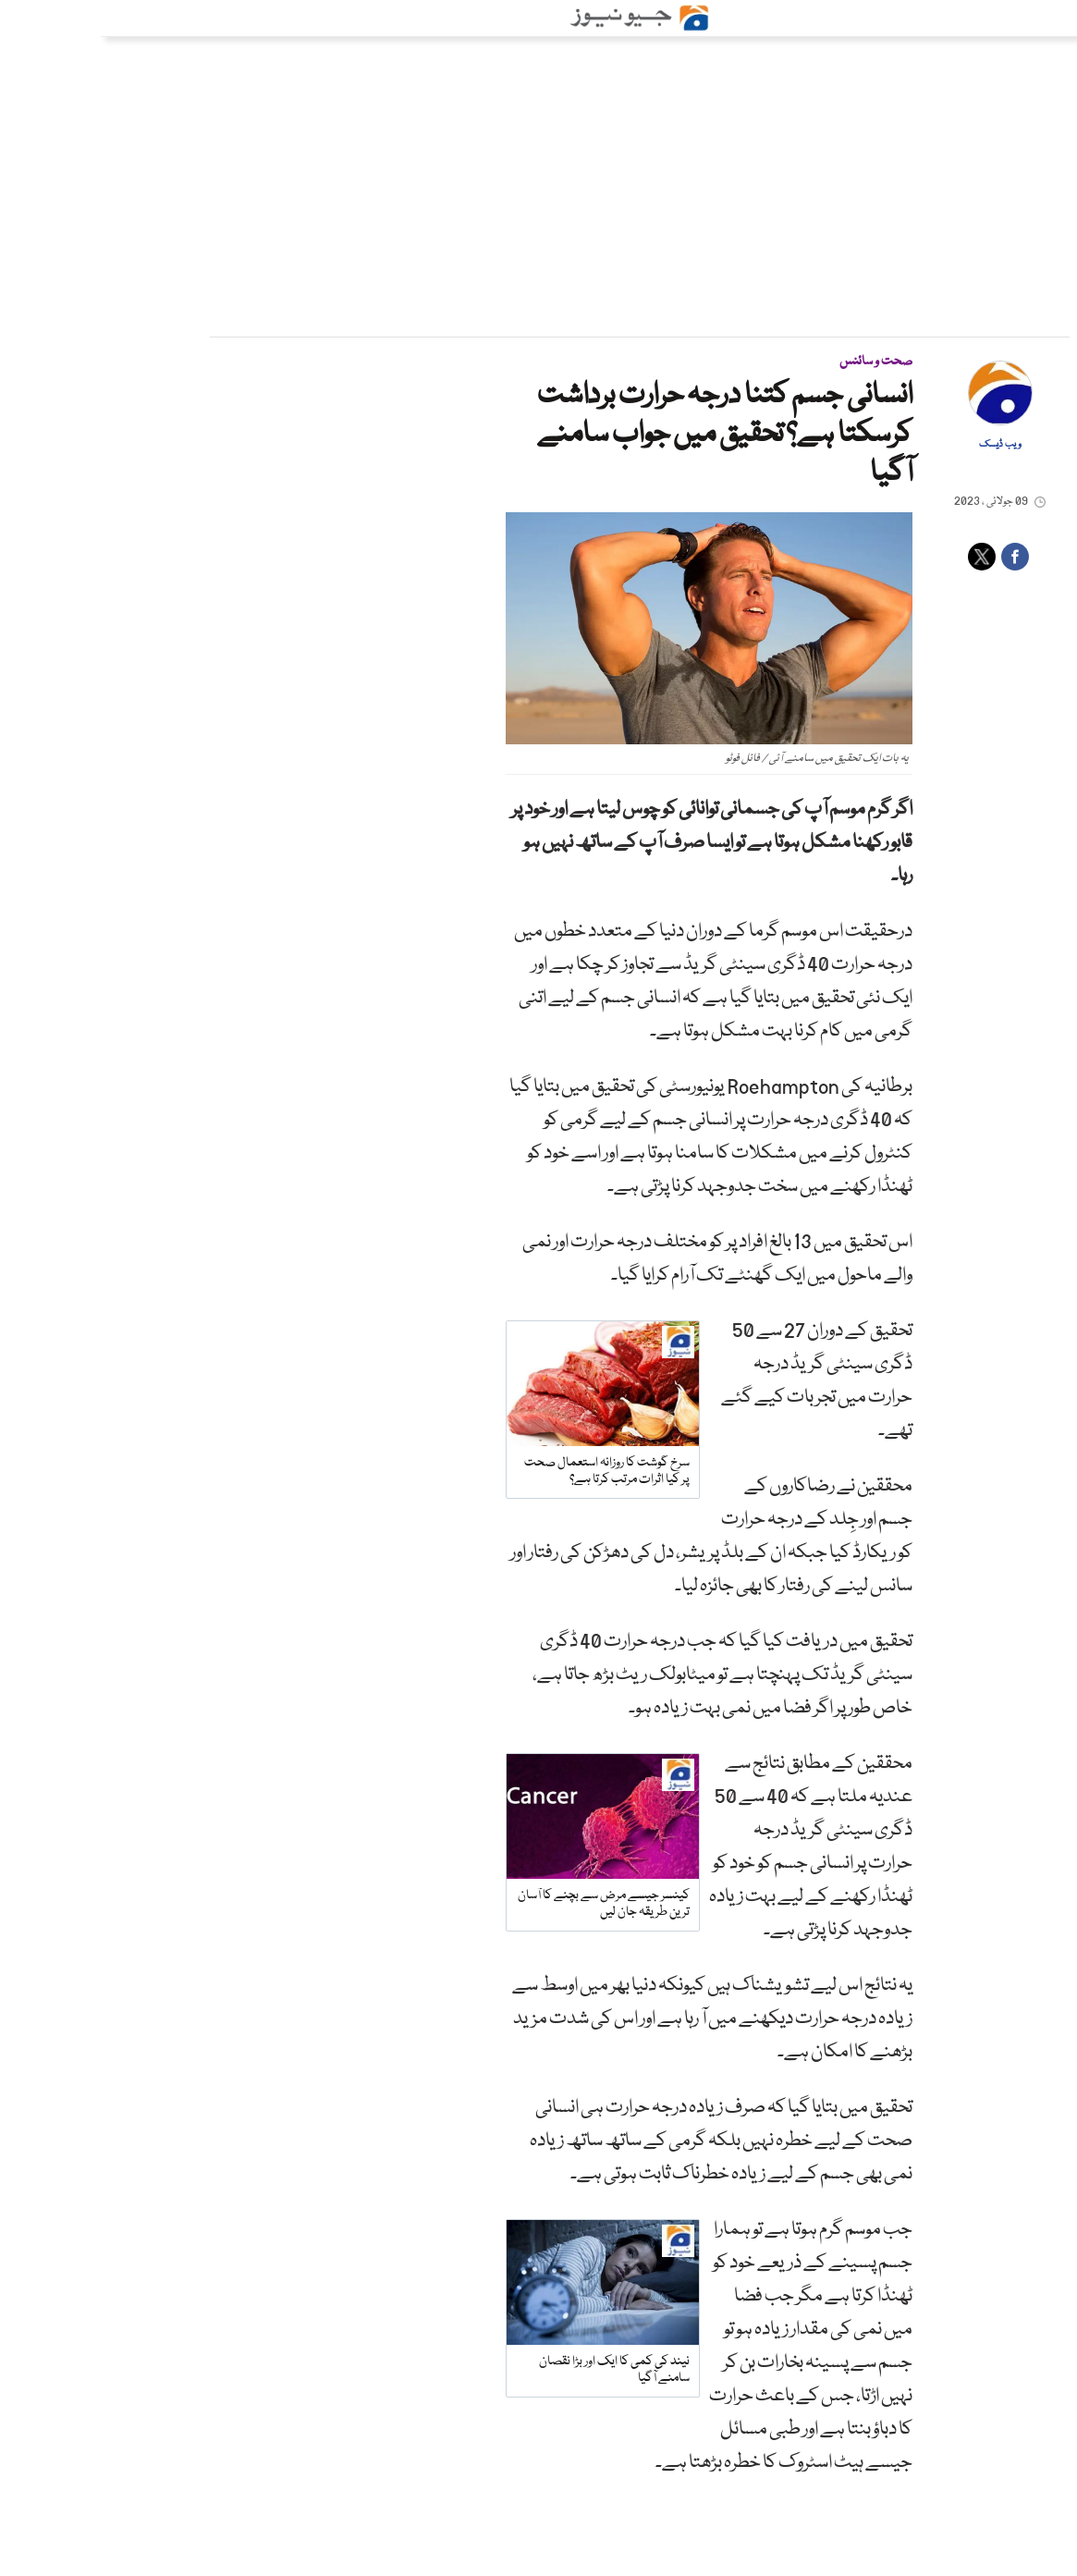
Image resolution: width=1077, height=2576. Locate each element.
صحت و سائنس (775, 361)
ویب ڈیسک (899, 444)
